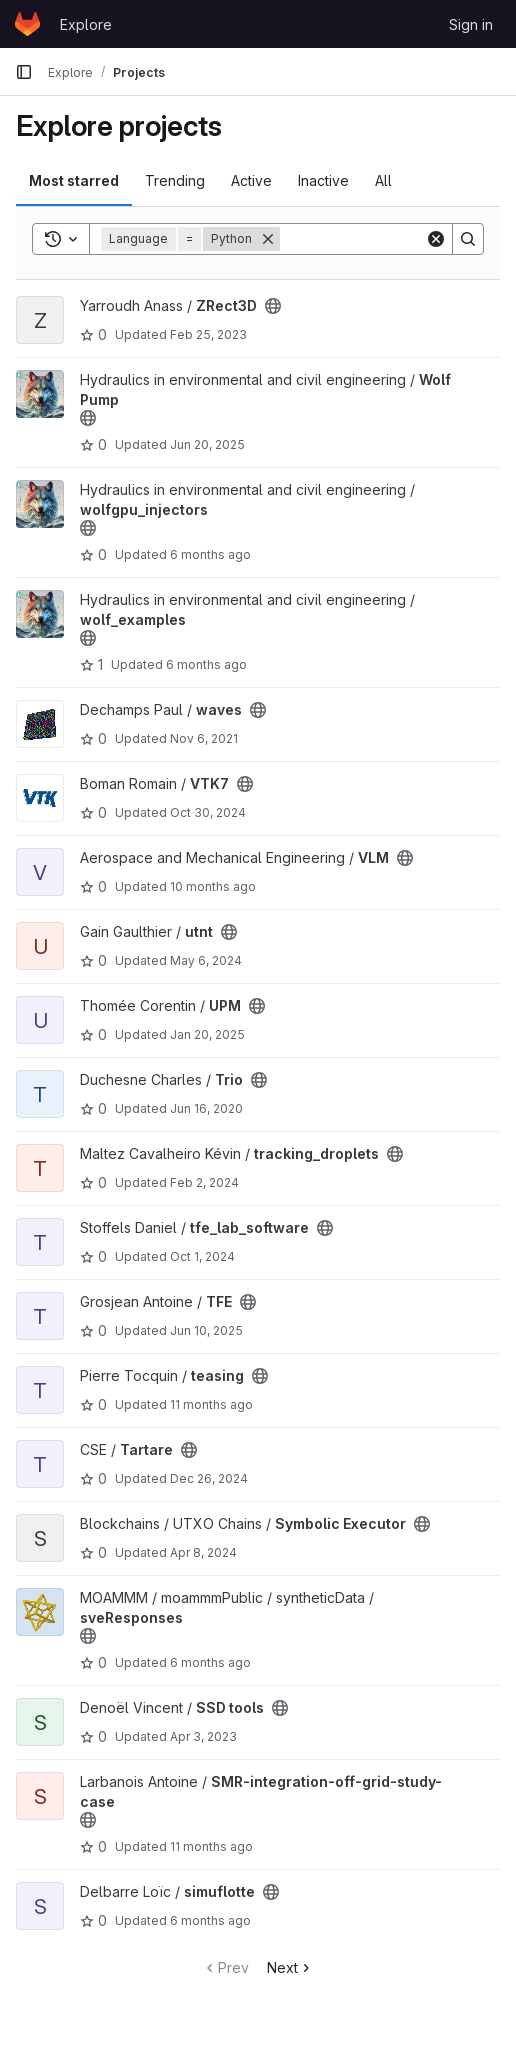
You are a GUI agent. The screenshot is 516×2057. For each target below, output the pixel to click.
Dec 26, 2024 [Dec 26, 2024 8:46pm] (209, 1478)
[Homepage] (27, 24)
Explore (86, 24)
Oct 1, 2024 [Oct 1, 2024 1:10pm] (202, 1256)
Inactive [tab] (323, 180)
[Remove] (268, 239)
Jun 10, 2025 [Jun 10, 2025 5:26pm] (206, 1330)
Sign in (471, 24)
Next (290, 1967)
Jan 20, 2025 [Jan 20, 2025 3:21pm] (207, 1034)
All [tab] (383, 180)
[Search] (468, 239)
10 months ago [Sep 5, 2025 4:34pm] (213, 886)
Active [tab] (251, 180)
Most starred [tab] (74, 180)
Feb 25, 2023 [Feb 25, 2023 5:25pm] (208, 334)
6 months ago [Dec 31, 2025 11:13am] (210, 1662)
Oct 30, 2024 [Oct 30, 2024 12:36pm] (208, 812)
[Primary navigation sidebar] (24, 72)
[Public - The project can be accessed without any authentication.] (273, 306)
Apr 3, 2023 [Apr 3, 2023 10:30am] (203, 1736)
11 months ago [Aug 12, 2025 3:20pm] (211, 1404)
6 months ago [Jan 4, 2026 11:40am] (210, 1920)
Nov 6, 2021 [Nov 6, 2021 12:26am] (204, 738)
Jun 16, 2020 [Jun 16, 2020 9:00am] (206, 1108)
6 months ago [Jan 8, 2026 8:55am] (210, 554)
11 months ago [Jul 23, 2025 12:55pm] (211, 1846)
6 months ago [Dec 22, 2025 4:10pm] (206, 664)
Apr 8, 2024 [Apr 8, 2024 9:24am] (203, 1552)
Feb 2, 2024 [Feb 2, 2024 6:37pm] (204, 1182)
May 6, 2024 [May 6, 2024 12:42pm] (206, 960)
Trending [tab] (175, 180)
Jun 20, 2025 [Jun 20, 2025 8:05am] (207, 444)
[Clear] (436, 239)
